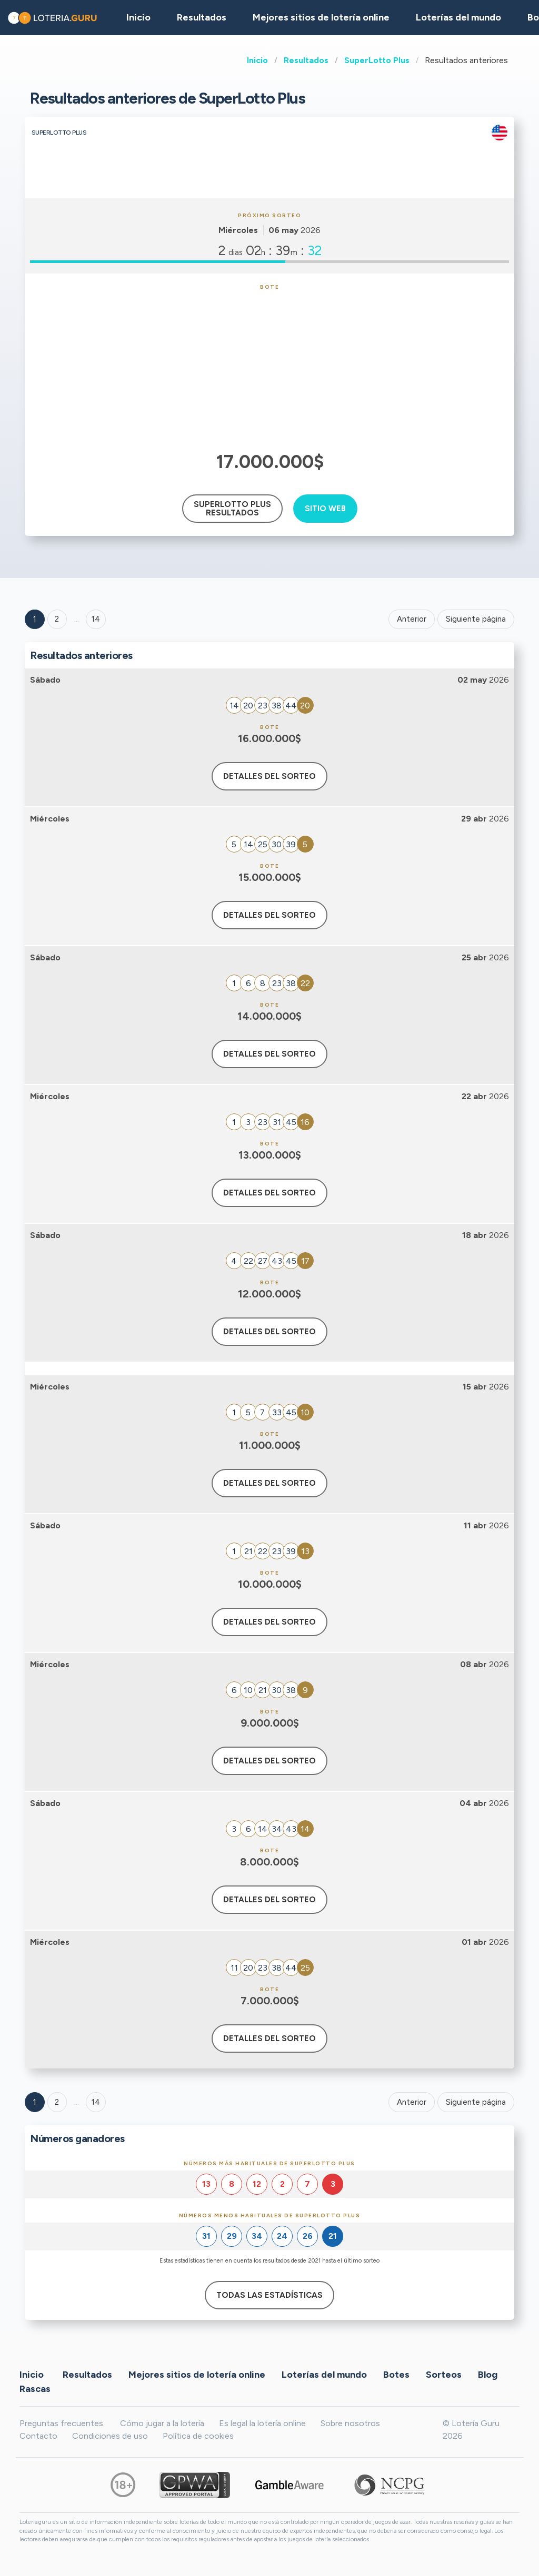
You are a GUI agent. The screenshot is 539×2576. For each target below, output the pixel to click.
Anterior (411, 619)
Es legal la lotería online (262, 2423)
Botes (396, 2374)
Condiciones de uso (110, 2436)
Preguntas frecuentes (61, 2423)
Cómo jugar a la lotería (162, 2423)
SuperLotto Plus (377, 60)
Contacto (38, 2436)
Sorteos (444, 2374)
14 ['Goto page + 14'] (96, 619)
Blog (487, 2374)
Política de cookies (198, 2436)
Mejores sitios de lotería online (321, 17)
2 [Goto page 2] (57, 619)
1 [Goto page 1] (34, 619)
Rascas (35, 2388)
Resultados (306, 60)
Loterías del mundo (458, 17)
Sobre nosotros (350, 2423)
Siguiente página (476, 619)
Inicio (257, 60)
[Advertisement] (270, 369)
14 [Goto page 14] (96, 2102)
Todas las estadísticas (269, 2295)
